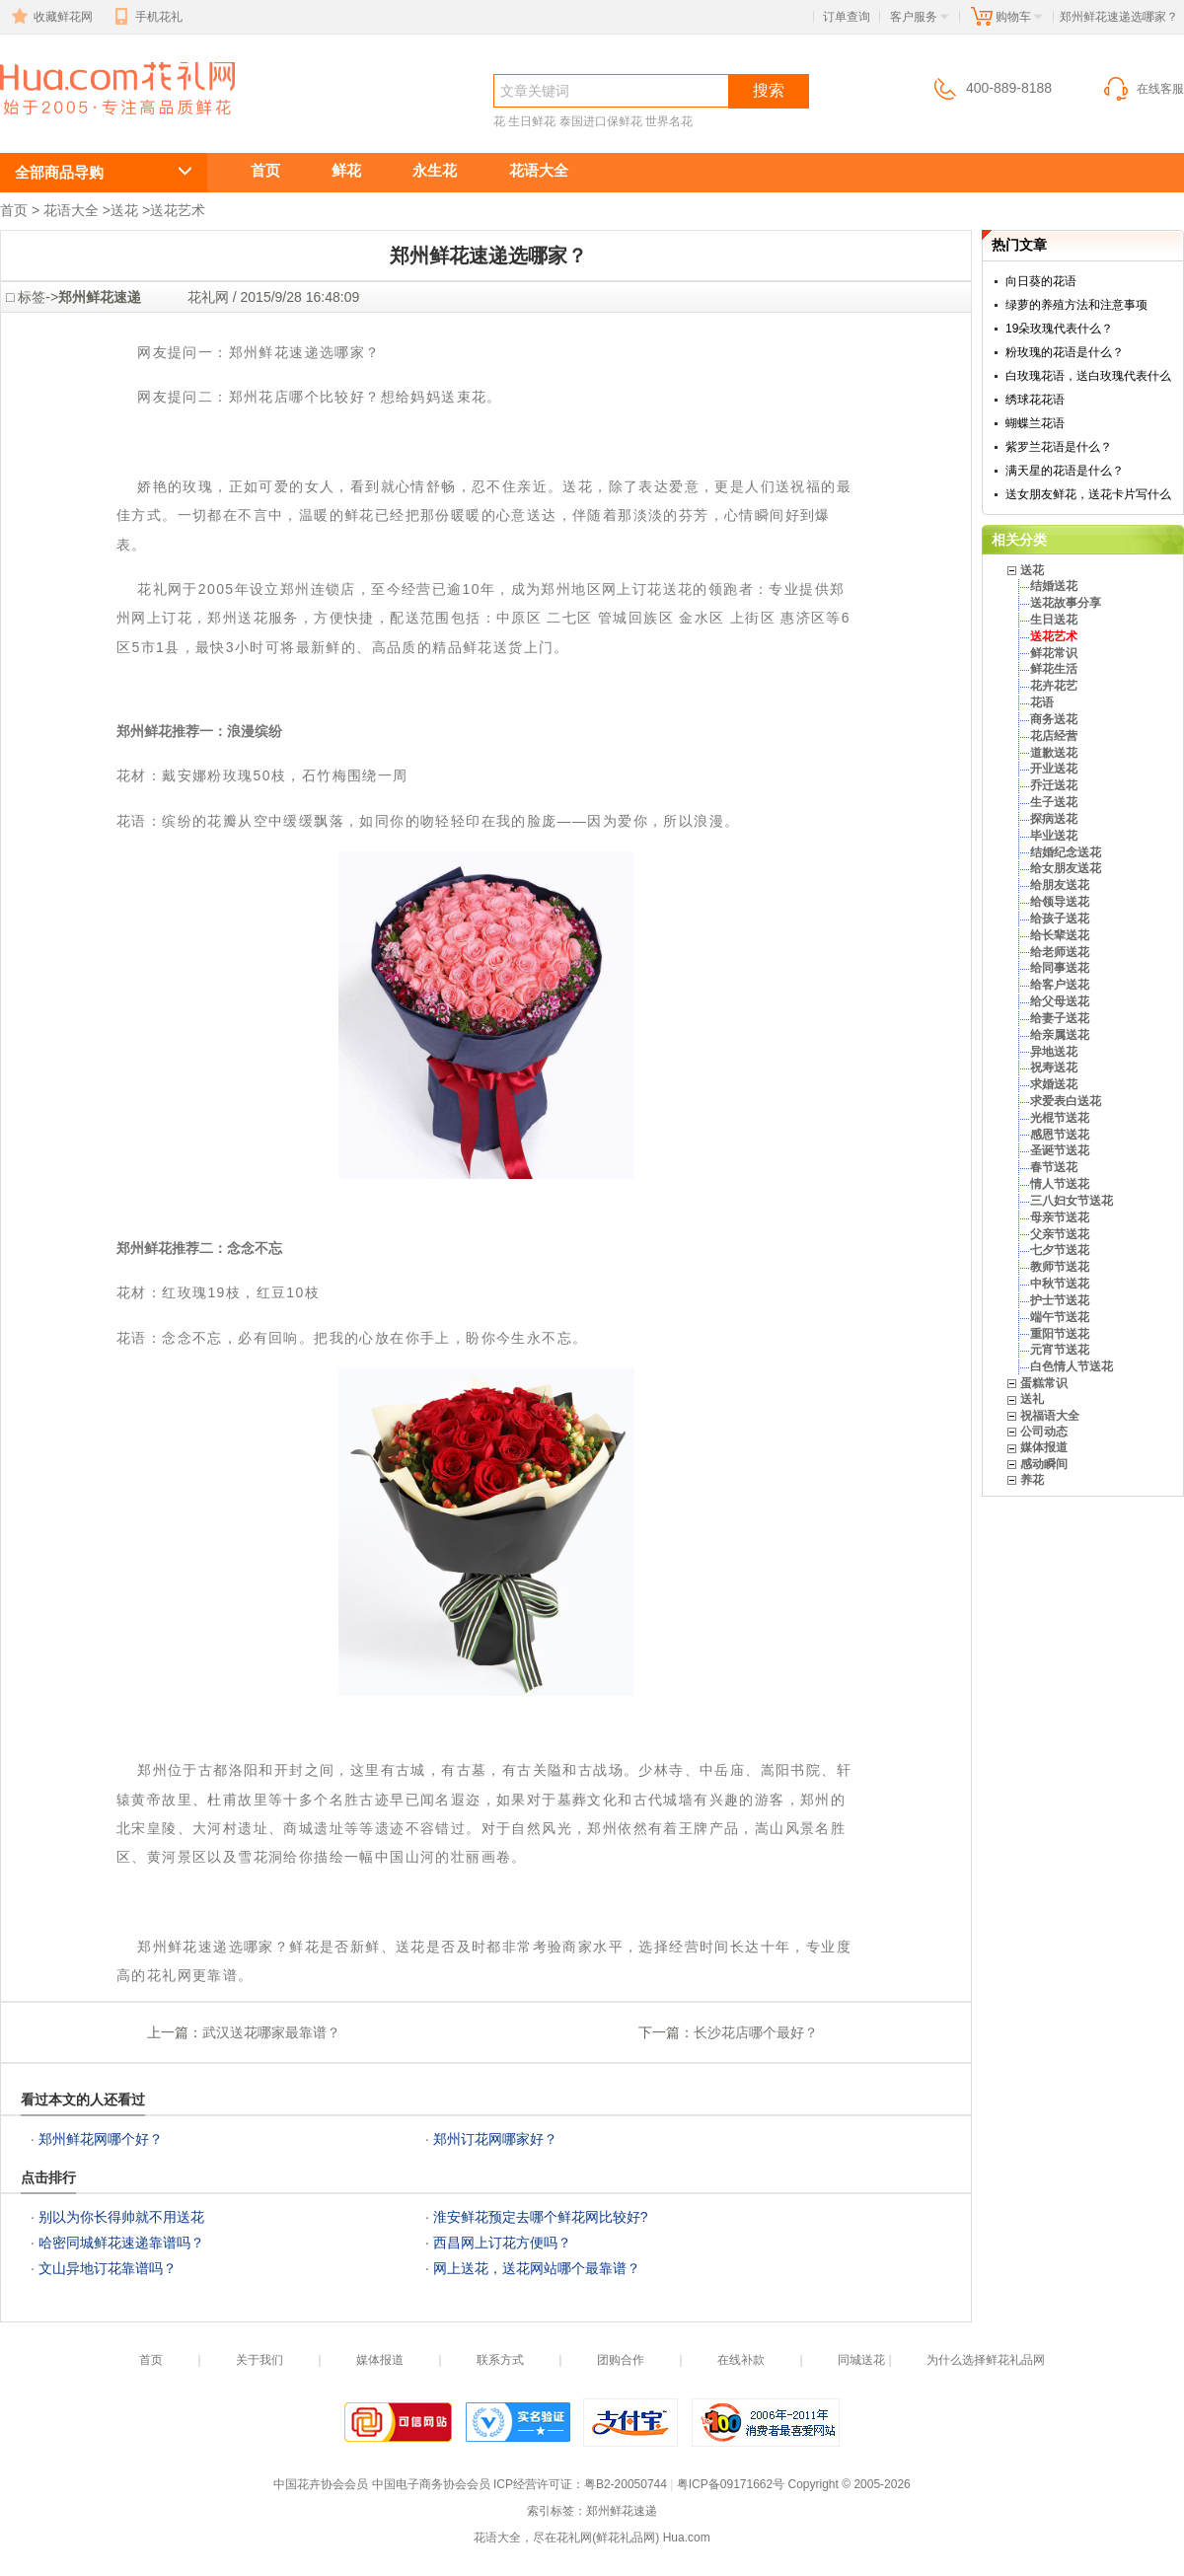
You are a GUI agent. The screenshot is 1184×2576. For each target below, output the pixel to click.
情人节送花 (1059, 1184)
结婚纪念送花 (1065, 852)
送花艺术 (177, 210)
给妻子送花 (1059, 1018)
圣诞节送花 (1059, 1150)
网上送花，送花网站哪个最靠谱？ (536, 2268)
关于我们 (259, 2360)
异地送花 (1053, 1052)
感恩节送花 (1059, 1134)
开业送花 (1053, 768)
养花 (1032, 1480)
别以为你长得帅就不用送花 (121, 2217)
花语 (1042, 702)
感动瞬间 (1044, 1464)
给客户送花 (1059, 985)
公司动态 (1044, 1431)
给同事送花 (1059, 968)
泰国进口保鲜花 (600, 121)
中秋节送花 (1059, 1283)
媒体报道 (1044, 1447)
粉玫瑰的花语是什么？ (1064, 352)
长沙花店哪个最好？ (756, 2032)
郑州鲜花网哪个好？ (100, 2139)
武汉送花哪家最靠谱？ (271, 2032)
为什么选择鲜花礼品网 (985, 2360)
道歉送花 (1053, 753)
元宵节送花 (1059, 1350)
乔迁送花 (1053, 785)
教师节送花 (1059, 1267)
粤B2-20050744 (625, 2484)
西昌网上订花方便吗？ (502, 2242)
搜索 (768, 90)
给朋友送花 (1059, 885)
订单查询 (846, 17)
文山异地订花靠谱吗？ (107, 2268)
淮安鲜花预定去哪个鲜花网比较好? (540, 2217)
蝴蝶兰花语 (1035, 423)
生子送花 (1053, 802)
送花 (124, 210)
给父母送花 (1059, 1001)
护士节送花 (1059, 1300)
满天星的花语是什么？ (1064, 471)
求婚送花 (1053, 1084)
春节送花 (1053, 1167)
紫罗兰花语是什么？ (1058, 447)
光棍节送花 (1059, 1118)
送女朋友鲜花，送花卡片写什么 (1088, 494)
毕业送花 (1053, 836)
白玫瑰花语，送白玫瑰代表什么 (1088, 376)
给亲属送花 (1059, 1035)
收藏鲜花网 (50, 17)
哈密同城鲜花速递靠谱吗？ (121, 2242)
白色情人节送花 (1071, 1366)
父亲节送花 (1059, 1234)
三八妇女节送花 (1071, 1201)
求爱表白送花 (1065, 1101)
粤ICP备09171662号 (730, 2484)
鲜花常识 (1053, 653)
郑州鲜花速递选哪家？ (106, 124)
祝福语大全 (1049, 1416)
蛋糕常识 (1044, 1383)
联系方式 (500, 2360)
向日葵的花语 (1040, 281)
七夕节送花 (1059, 1250)
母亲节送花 (1059, 1217)
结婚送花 (1053, 586)
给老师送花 (1059, 952)
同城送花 (861, 2360)
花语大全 (538, 170)
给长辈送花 (1059, 935)
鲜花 (346, 170)
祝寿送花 (1053, 1067)
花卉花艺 (1053, 686)
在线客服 (1142, 89)
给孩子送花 (1059, 918)
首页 (265, 170)
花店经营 (1053, 736)
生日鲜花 (531, 121)
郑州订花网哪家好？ (495, 2139)
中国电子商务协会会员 (431, 2484)
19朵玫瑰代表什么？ (1059, 328)
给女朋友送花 (1065, 868)
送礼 (1032, 1399)
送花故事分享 (1065, 603)
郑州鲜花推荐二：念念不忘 (199, 1248)
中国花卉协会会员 (320, 2484)
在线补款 (741, 2360)
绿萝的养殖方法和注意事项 (1076, 305)
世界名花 (669, 121)
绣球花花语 (1035, 399)
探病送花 (1053, 819)
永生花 (434, 170)
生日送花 (1053, 619)
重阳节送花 (1059, 1334)
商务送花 (1053, 719)
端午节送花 (1059, 1317)
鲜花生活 (1053, 669)
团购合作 (620, 2360)
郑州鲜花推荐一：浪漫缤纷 (199, 731)
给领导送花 (1059, 902)
